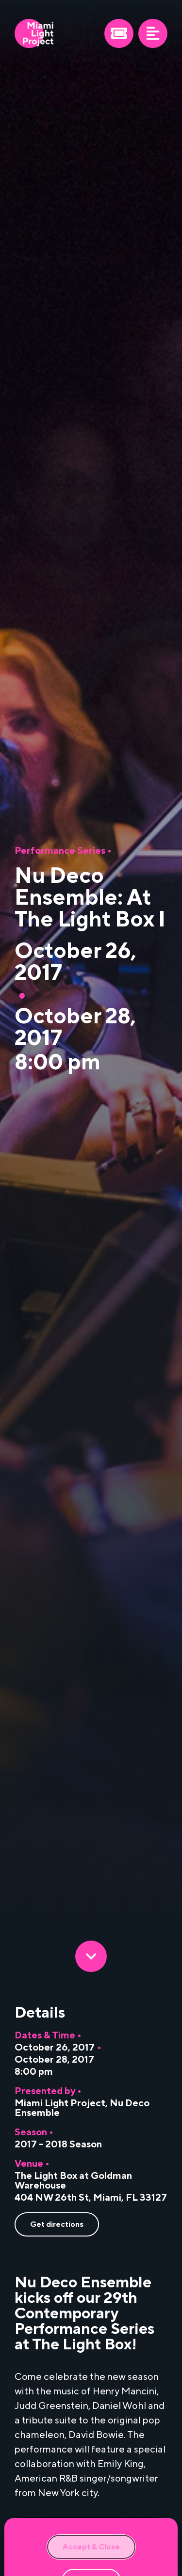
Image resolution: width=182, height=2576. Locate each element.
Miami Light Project (60, 2103)
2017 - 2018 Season (58, 2144)
